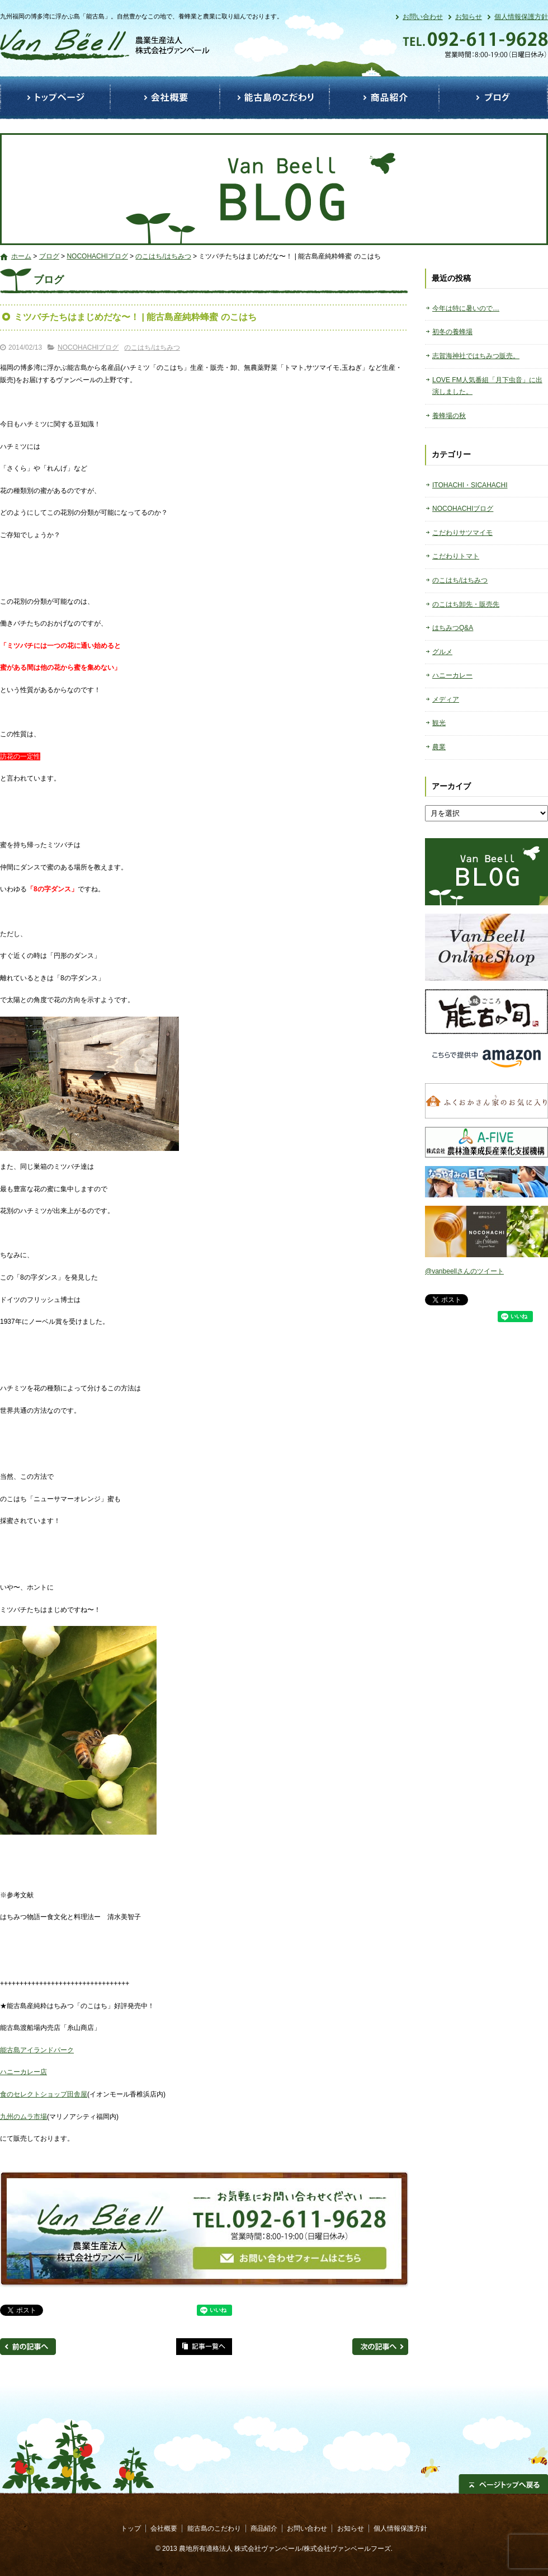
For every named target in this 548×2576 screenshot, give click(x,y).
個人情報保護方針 (521, 17)
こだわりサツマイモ (462, 533)
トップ (55, 97)
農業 (439, 747)
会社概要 (165, 97)
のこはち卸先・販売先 (465, 604)
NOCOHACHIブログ (97, 256)
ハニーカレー (452, 675)
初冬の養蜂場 (452, 332)
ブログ (493, 97)
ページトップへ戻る (503, 2484)
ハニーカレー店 (23, 2072)
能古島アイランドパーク (37, 2050)
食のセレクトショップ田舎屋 (43, 2094)
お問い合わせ (423, 17)
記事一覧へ (204, 2346)
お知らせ (468, 17)
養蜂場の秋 (449, 416)
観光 (439, 723)
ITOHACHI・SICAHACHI (469, 485)
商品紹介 (384, 97)
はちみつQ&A (452, 628)
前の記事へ (28, 2346)
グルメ (442, 652)
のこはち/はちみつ (163, 256)
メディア (445, 699)
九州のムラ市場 (23, 2117)
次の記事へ (380, 2346)
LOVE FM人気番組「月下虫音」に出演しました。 (487, 386)
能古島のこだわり (274, 97)
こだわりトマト (455, 556)
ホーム (21, 256)
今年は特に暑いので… (465, 308)
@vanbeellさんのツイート (464, 1271)
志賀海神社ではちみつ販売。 (475, 356)
